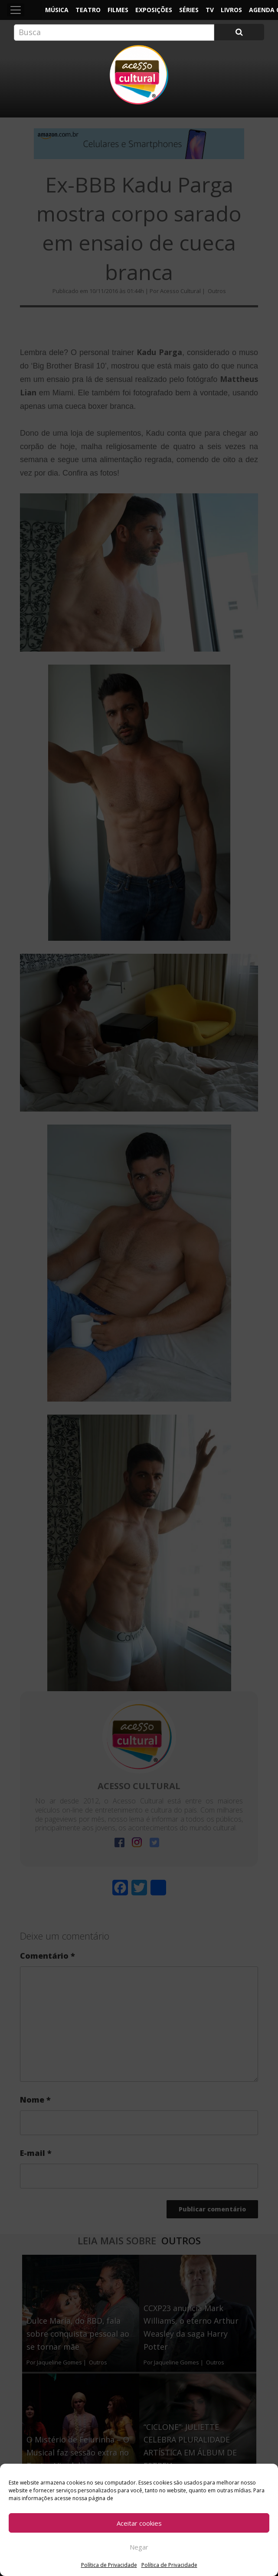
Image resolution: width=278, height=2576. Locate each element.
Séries (189, 10)
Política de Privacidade (109, 2565)
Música (57, 10)
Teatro (88, 10)
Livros (231, 10)
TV (210, 10)
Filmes (118, 10)
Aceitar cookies (139, 2523)
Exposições (153, 10)
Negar (139, 2547)
